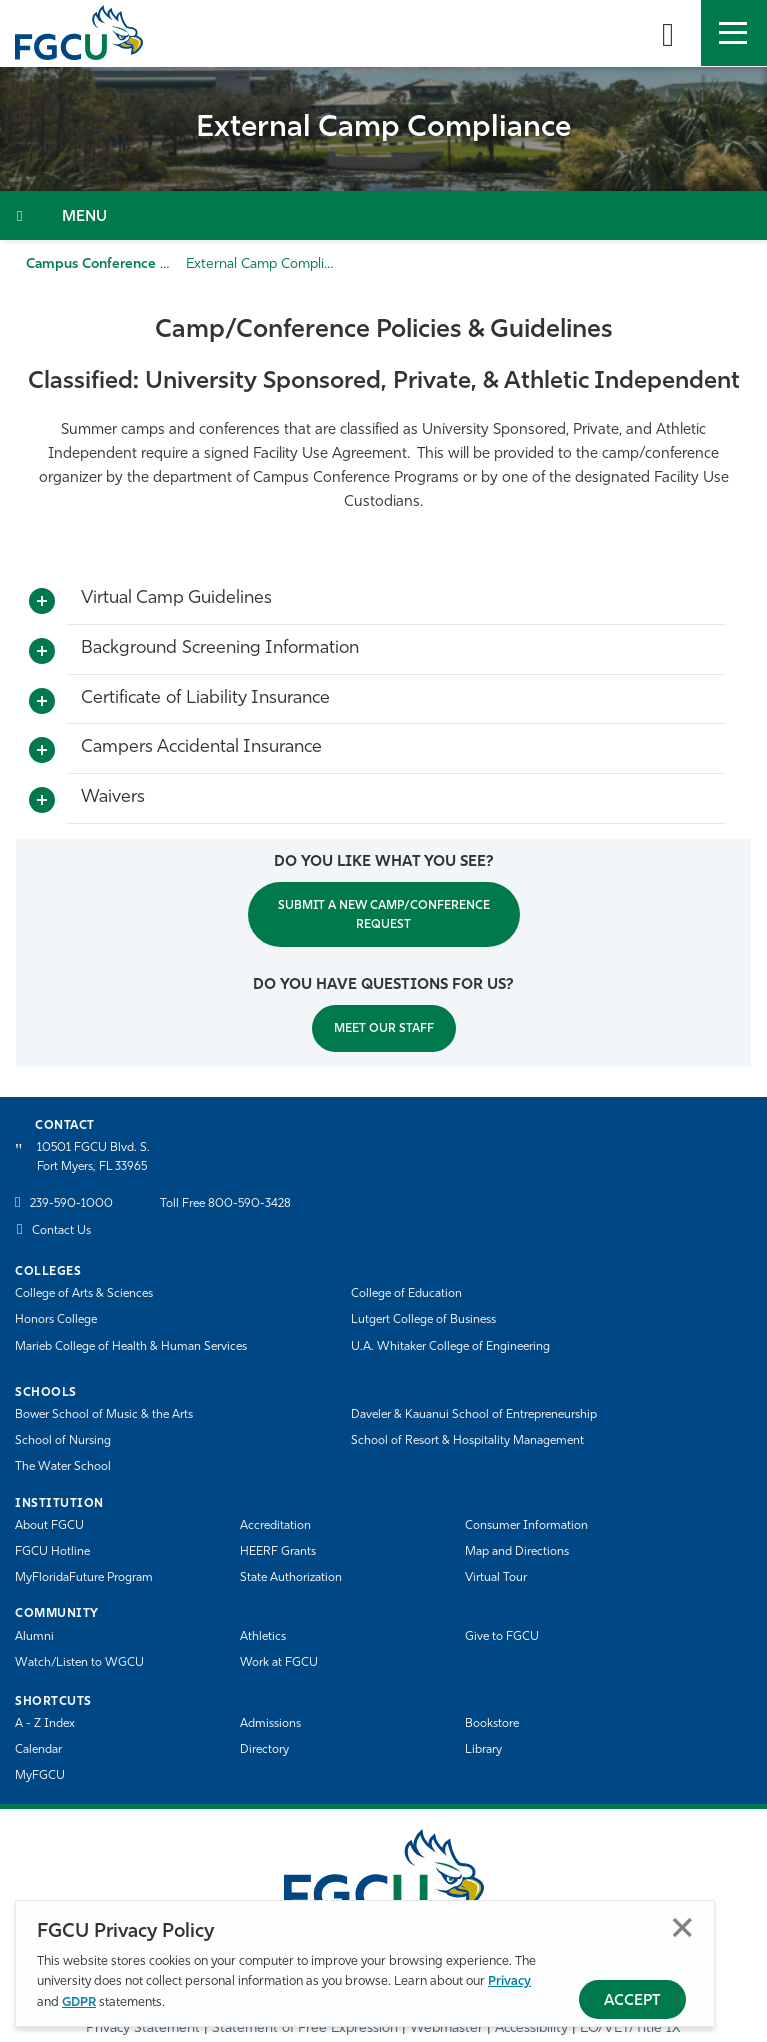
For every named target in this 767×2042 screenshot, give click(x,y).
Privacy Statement (143, 2028)
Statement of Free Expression (305, 2028)
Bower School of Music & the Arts (104, 1415)
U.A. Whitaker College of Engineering (450, 1347)
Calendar (38, 1750)
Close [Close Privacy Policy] (682, 1927)
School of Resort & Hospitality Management (467, 1441)
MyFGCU (40, 1776)
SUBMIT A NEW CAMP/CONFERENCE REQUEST (384, 915)
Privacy (509, 1981)
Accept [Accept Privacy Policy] (632, 2001)
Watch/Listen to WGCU (79, 1663)
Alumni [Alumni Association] (34, 1637)
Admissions (270, 1724)
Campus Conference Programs (124, 264)
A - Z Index (45, 1724)
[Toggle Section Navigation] (383, 215)
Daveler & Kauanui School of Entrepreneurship (474, 1415)
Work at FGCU (279, 1663)
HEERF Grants (278, 1552)
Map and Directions (517, 1552)
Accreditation (275, 1526)
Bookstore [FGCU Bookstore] (492, 1724)
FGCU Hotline (52, 1552)
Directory (264, 1750)
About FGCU (49, 1526)
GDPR (79, 2002)
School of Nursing (63, 1441)
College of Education (406, 1294)
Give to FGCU (502, 1637)
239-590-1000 (71, 1204)
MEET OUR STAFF (384, 1029)
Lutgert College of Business (423, 1320)
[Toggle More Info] (42, 602)
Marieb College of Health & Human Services (131, 1347)
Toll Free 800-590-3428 (225, 1204)
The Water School (63, 1467)
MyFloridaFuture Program (84, 1578)
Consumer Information (526, 1526)
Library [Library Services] (483, 1750)
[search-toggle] (668, 33)
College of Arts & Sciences (84, 1294)
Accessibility (531, 2028)
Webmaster (446, 2028)
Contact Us (61, 1231)
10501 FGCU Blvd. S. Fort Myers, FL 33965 (93, 1157)
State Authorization (291, 1578)
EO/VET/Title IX (630, 2028)
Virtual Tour (496, 1578)
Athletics (263, 1637)
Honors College (56, 1320)
